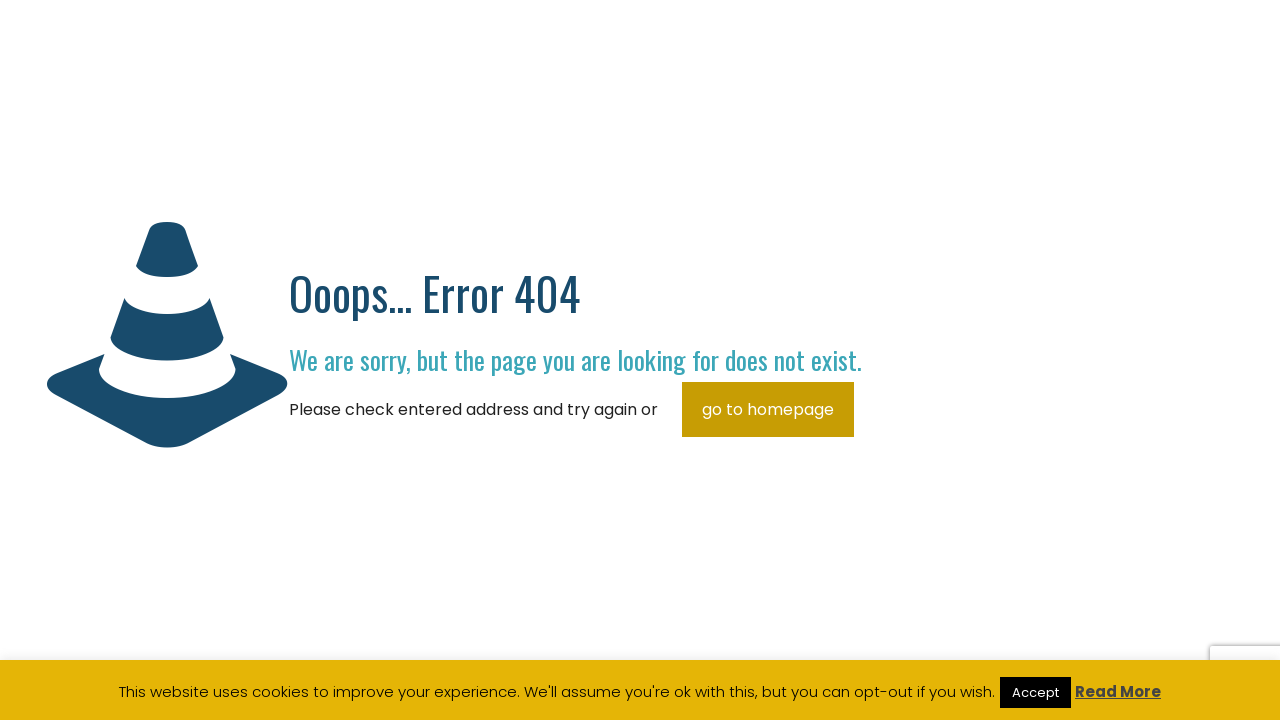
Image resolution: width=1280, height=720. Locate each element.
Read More (1118, 691)
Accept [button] (1035, 692)
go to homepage (768, 409)
